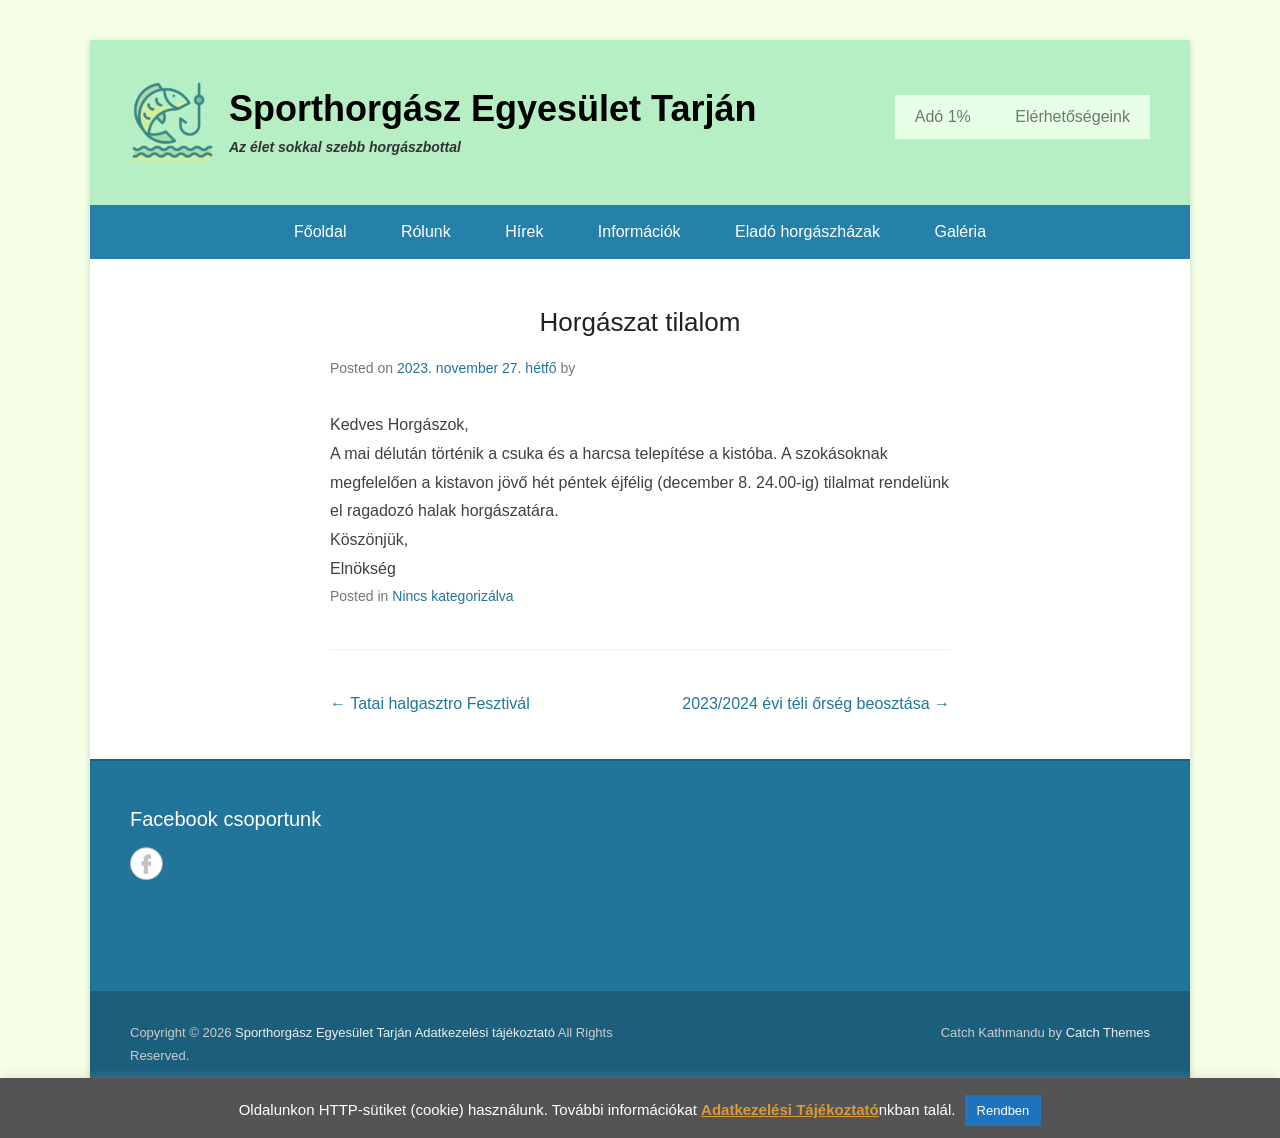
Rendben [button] (1003, 1110)
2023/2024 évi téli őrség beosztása (816, 703)
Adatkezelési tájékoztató (485, 1032)
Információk (639, 231)
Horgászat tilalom (640, 322)
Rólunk (426, 231)
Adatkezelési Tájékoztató (790, 1109)
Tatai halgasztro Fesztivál (430, 703)
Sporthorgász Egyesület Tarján (492, 108)
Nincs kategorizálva (452, 596)
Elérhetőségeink (1072, 116)
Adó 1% (943, 116)
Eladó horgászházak (807, 231)
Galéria (960, 231)
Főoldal (320, 231)
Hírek (524, 231)
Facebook (146, 863)
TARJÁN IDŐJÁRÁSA (905, 876)
